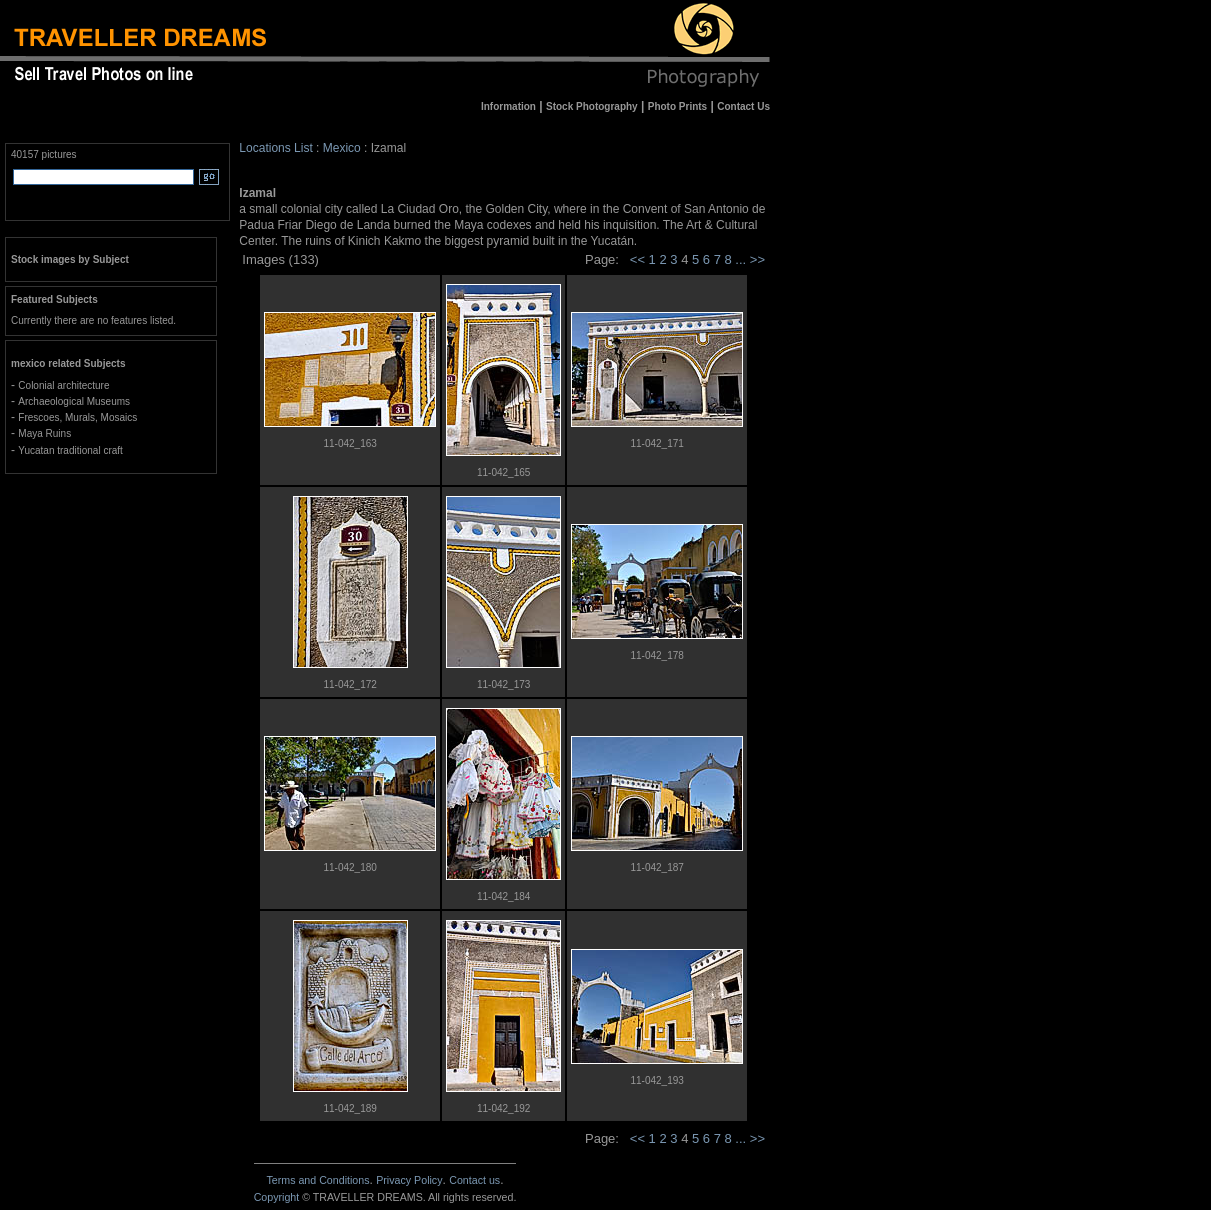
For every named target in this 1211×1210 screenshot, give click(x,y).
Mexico (342, 148)
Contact (474, 1180)
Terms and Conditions (317, 1180)
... (742, 259)
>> (757, 259)
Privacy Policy (409, 1180)
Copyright (277, 1197)
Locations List (275, 148)
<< (637, 259)
